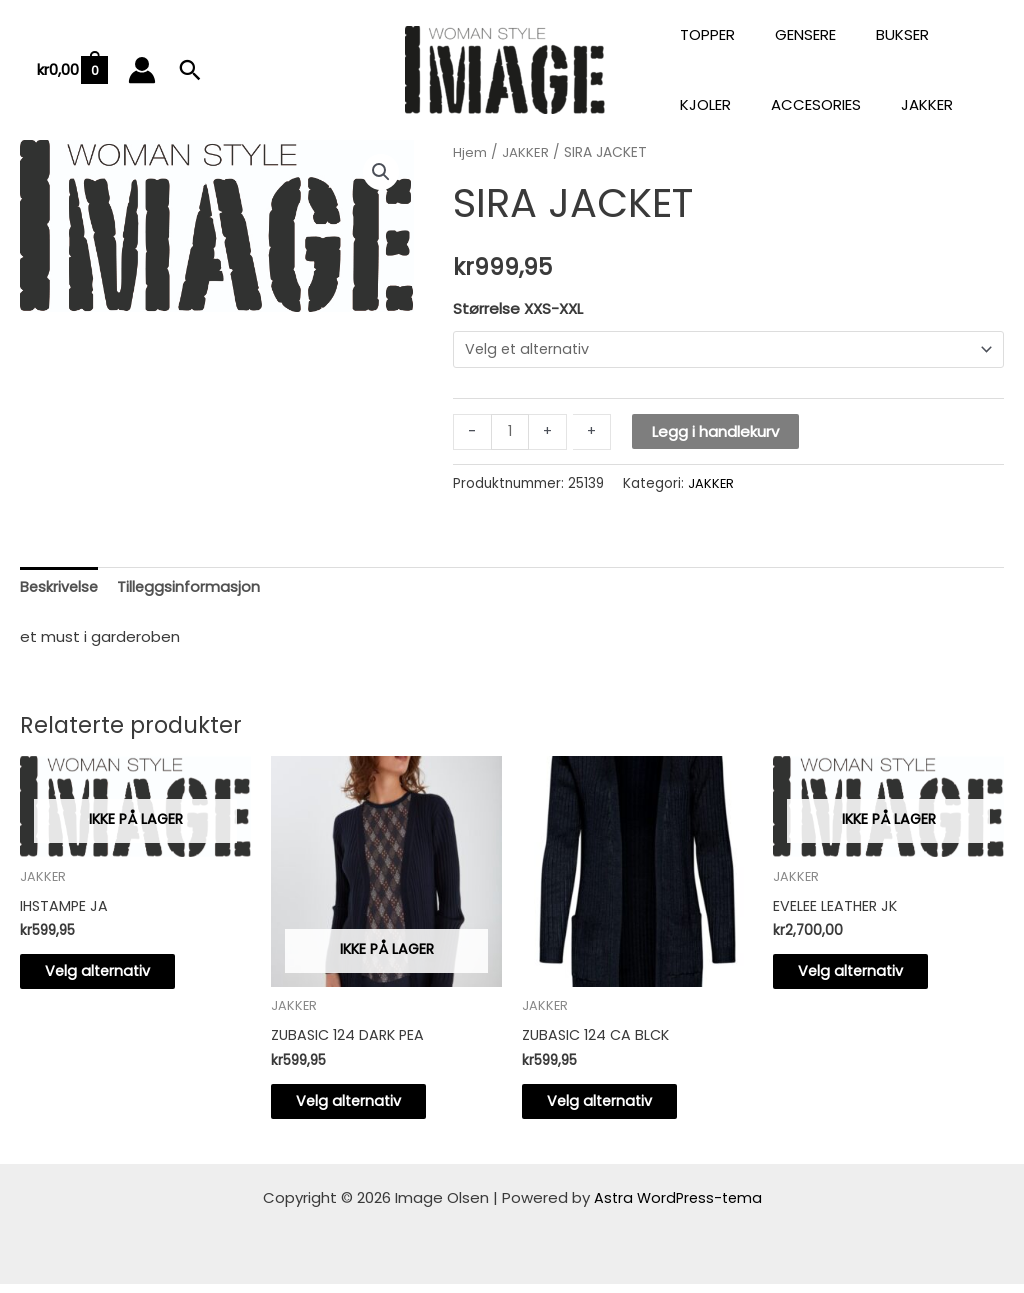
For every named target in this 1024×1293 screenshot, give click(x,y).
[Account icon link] (142, 70)
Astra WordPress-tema (678, 1206)
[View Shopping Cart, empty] (71, 70)
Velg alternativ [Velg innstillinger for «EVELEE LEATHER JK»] (867, 977)
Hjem (470, 152)
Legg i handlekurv (716, 432)
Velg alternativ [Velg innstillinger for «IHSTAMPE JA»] (114, 977)
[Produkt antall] (510, 433)
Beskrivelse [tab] (60, 589)
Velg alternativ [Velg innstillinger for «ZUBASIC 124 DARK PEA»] (365, 1107)
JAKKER (525, 152)
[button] (190, 70)
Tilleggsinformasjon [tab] (192, 589)
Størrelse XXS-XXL (518, 308)
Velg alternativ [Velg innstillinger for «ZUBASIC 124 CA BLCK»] (616, 1107)
